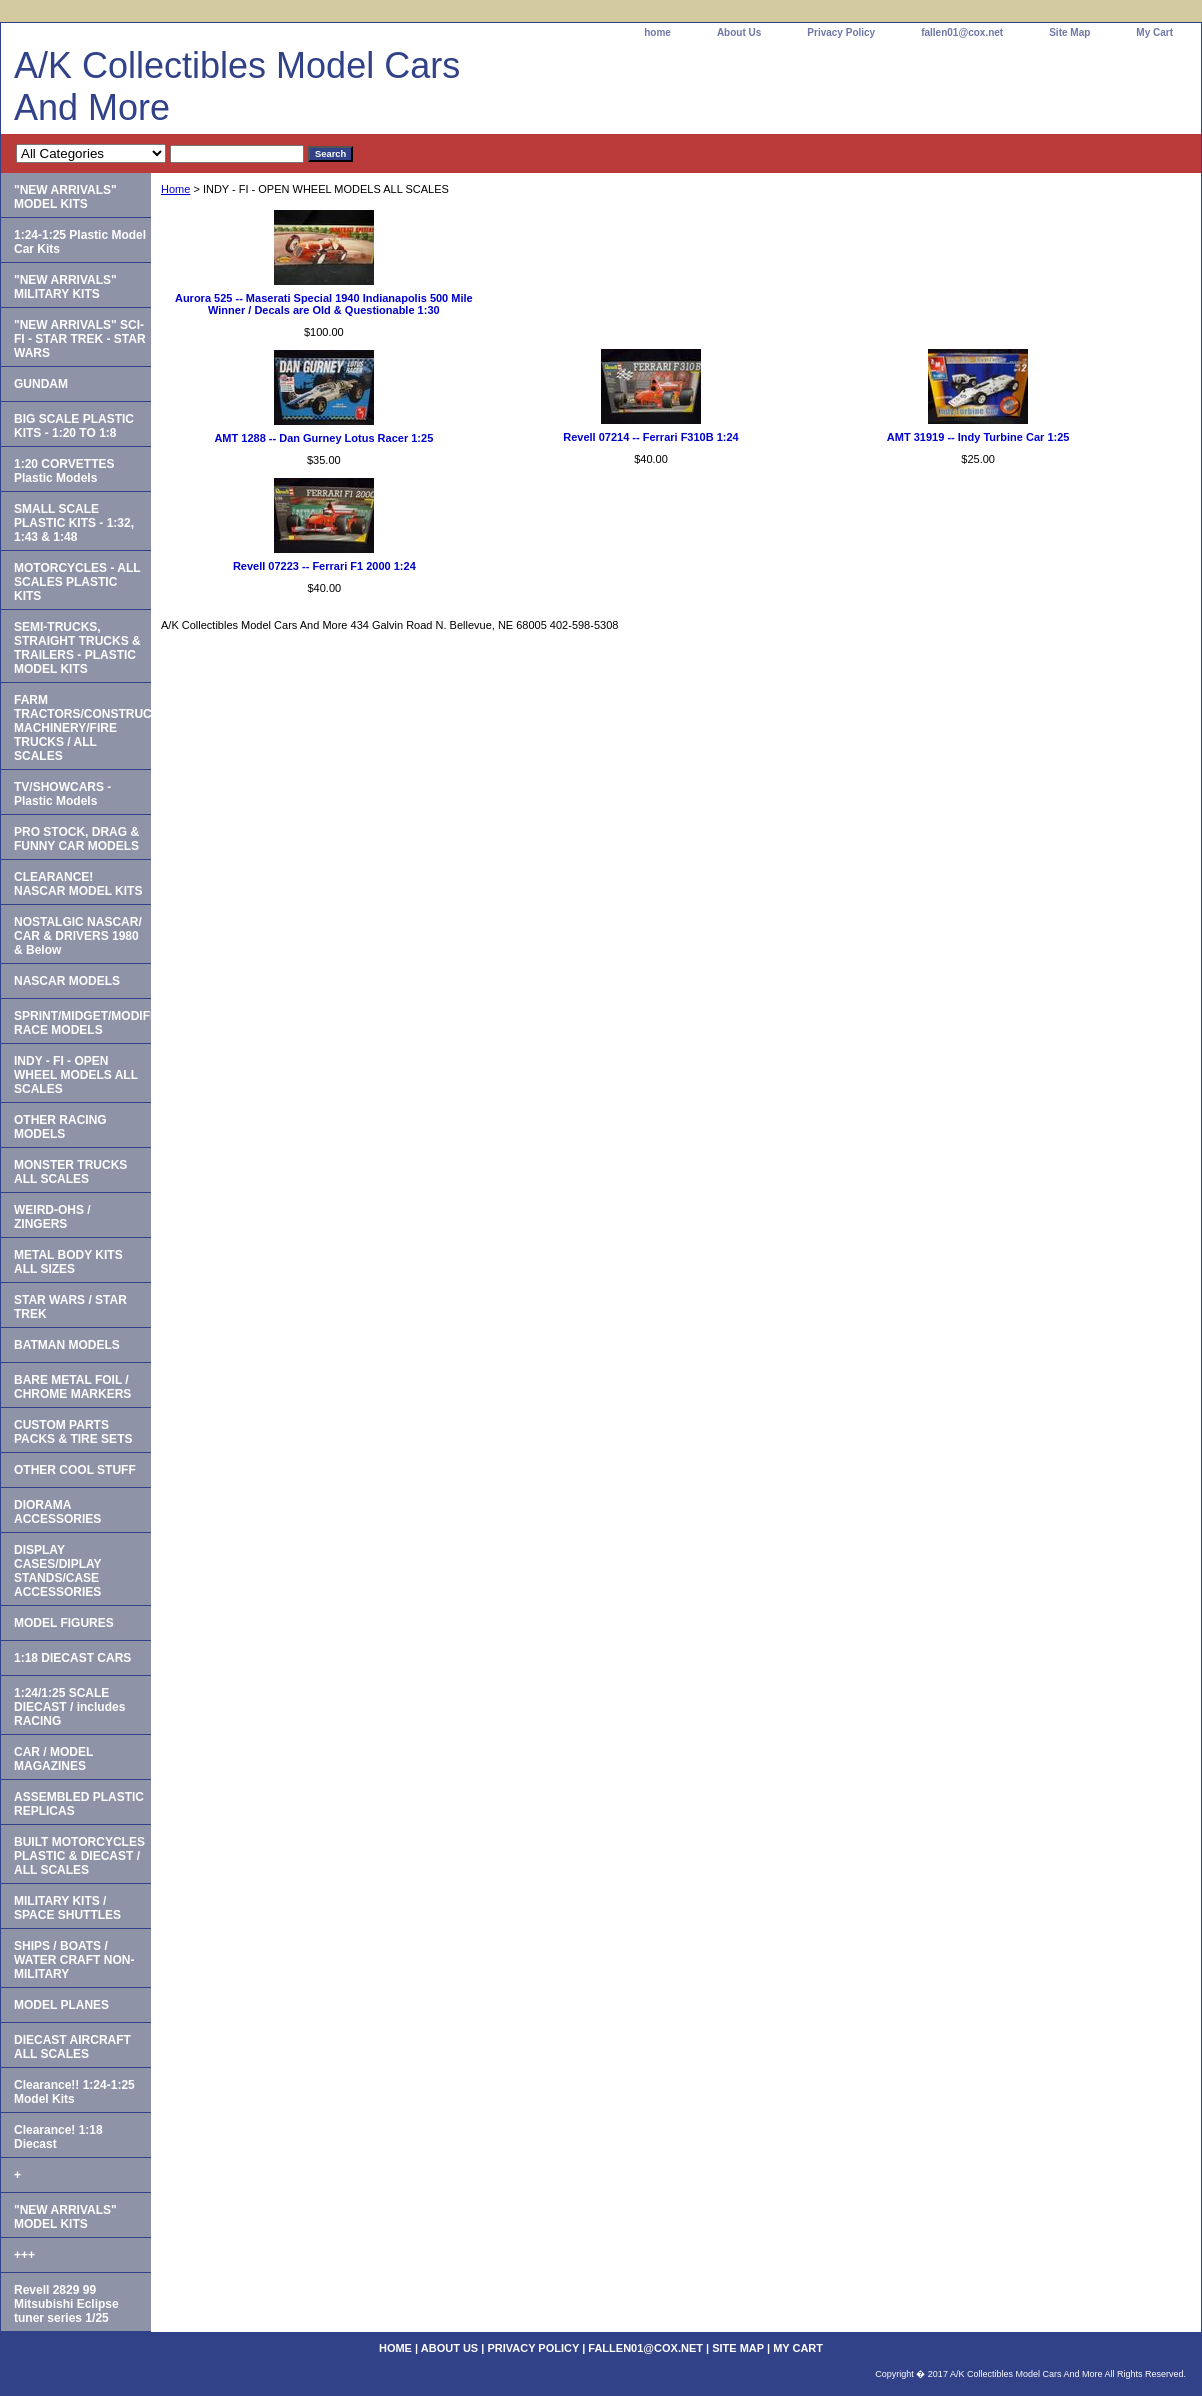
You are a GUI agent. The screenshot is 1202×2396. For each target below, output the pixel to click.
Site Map (1069, 32)
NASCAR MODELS (67, 981)
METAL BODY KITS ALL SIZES (68, 1262)
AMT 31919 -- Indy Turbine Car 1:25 (978, 437)
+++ (24, 2255)
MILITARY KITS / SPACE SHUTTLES (67, 1908)
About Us (739, 32)
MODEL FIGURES (64, 1623)
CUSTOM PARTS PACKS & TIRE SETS (73, 1432)
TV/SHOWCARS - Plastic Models (62, 794)
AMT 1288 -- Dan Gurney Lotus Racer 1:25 (323, 438)
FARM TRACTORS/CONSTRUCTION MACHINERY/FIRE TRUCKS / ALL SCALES (82, 728)
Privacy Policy (841, 32)
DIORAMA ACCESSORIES (57, 1512)
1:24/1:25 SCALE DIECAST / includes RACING (69, 1707)
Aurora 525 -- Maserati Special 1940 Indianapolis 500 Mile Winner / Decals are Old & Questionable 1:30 (324, 304)
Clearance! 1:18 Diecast (58, 2137)
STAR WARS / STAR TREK (70, 1307)
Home (175, 189)
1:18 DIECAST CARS (72, 1658)
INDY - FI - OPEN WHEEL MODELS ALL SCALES (76, 1075)
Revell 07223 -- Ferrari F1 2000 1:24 (324, 566)
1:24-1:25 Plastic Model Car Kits (80, 242)
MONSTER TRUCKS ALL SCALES (70, 1172)
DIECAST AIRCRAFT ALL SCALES (72, 2047)
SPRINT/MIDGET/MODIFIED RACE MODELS (82, 1023)
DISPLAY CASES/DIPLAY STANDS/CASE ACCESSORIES (58, 1571)
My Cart (1154, 32)
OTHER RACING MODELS (60, 1127)
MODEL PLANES (61, 2005)
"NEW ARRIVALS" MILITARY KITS (65, 287)
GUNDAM (41, 384)
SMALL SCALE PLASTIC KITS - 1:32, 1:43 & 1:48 (74, 523)
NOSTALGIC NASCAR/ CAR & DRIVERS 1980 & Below (78, 936)
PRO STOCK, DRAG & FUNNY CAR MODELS (76, 839)
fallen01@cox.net (962, 32)
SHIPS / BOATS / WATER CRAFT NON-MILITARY (74, 1960)
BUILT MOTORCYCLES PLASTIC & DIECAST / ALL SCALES (79, 1856)
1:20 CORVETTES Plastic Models (64, 471)
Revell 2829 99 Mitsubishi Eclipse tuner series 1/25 (66, 2304)
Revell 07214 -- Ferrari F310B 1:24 (651, 437)
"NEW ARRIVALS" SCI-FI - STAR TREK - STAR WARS (80, 339)
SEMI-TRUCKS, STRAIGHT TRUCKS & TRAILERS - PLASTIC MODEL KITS (77, 648)
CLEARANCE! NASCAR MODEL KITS (78, 884)
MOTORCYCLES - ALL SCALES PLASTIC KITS (77, 582)
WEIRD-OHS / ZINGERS (52, 1217)
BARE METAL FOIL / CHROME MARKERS (72, 1387)
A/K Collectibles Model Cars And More (237, 86)
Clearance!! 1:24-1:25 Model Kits (74, 2092)
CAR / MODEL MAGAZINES (53, 1759)
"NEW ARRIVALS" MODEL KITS (65, 197)
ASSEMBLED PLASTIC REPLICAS (79, 1804)
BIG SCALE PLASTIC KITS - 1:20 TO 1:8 (74, 426)
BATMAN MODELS (67, 1345)
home (657, 32)
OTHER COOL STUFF (75, 1470)
